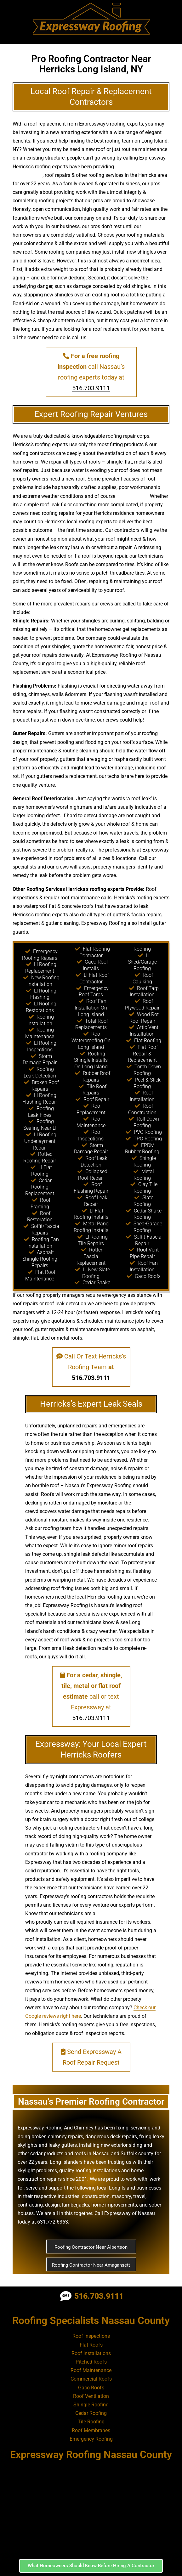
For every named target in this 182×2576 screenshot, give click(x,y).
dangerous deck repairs (111, 2137)
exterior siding (126, 2145)
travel (139, 2196)
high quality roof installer (124, 1913)
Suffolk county (137, 2154)
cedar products (46, 2154)
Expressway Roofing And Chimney (56, 2128)
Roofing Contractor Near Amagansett (91, 2265)
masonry (121, 2196)
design (20, 742)
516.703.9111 (91, 388)
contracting (30, 2205)
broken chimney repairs (57, 2137)
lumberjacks (75, 2205)
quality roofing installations (89, 2171)
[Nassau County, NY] (91, 2509)
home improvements (114, 2205)
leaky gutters (62, 2145)
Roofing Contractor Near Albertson (91, 2247)
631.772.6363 (52, 2222)
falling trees (134, 496)
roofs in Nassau (92, 2154)
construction (96, 2196)
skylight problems (37, 2171)
